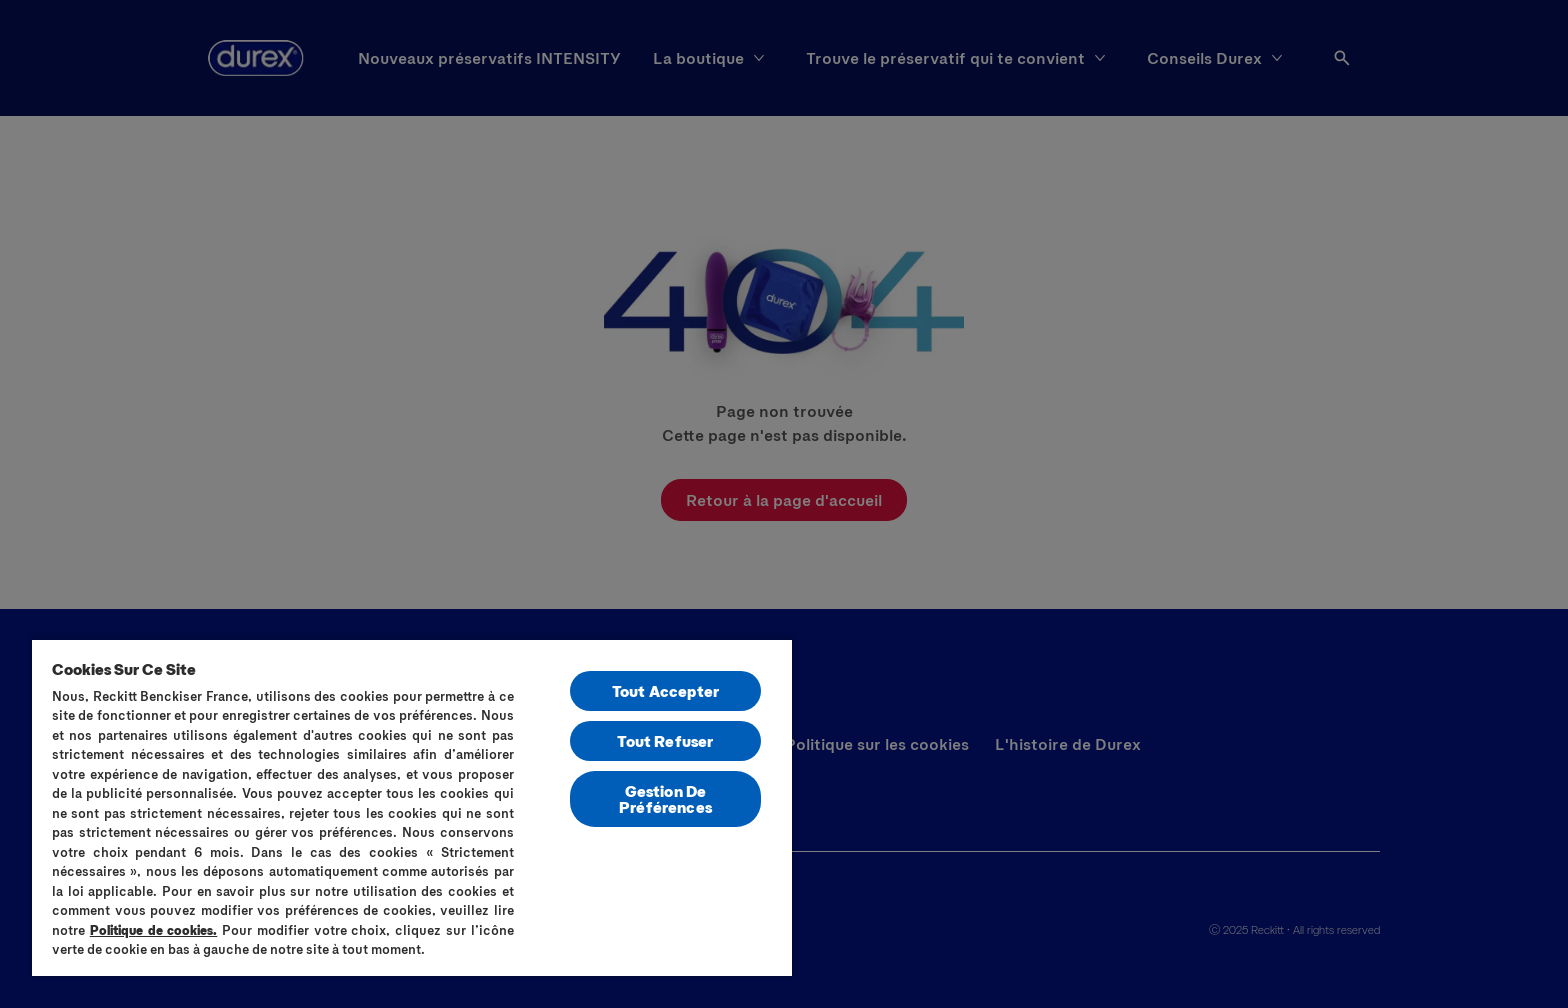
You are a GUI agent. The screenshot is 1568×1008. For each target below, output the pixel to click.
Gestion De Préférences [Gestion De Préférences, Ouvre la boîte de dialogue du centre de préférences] (665, 798)
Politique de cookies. (154, 930)
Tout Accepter (665, 690)
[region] (412, 807)
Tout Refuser (665, 740)
